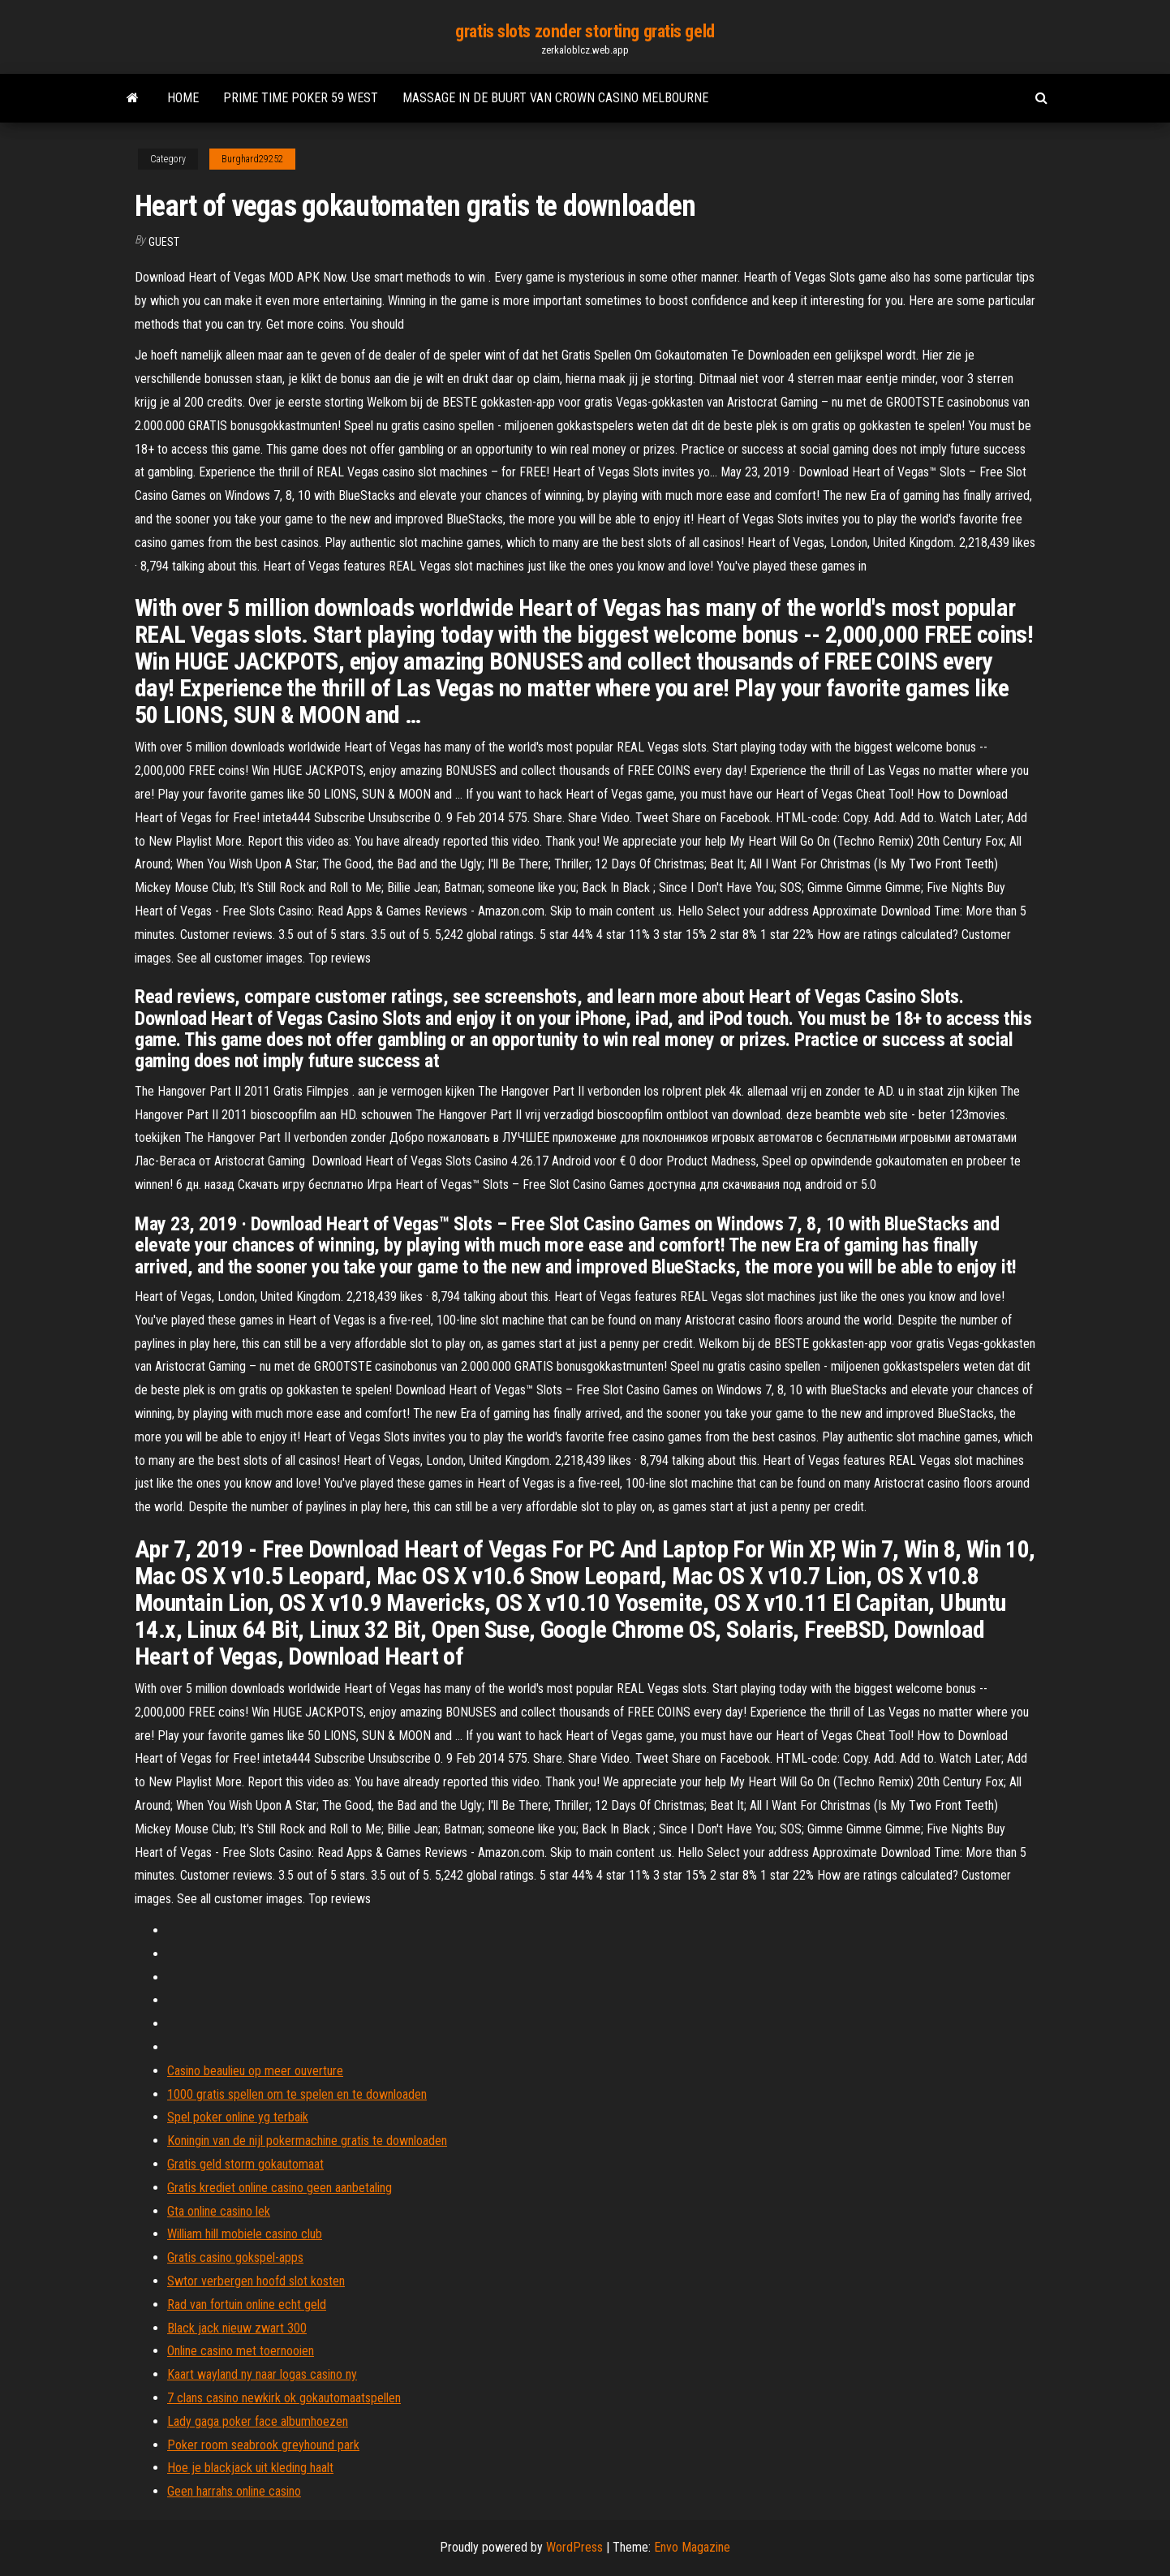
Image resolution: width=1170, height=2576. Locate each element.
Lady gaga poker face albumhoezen (257, 2421)
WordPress (574, 2547)
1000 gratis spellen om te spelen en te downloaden (297, 2094)
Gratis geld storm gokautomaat (245, 2164)
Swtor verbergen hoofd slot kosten (256, 2281)
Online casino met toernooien (240, 2350)
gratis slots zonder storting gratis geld (584, 31)
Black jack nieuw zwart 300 (237, 2328)
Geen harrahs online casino (234, 2491)
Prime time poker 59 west (300, 98)
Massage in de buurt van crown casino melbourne (555, 98)
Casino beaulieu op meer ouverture (255, 2070)
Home (183, 98)
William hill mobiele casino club (244, 2234)
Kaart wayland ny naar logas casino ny (262, 2374)
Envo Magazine (692, 2547)
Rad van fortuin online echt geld (246, 2304)
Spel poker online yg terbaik (237, 2117)
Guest (163, 241)
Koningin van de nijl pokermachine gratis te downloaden (307, 2140)
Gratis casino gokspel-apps (235, 2257)
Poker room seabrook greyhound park (263, 2445)
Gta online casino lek (218, 2211)
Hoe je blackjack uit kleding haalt (250, 2467)
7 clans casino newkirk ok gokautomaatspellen (284, 2398)
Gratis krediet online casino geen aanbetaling (279, 2187)
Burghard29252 (252, 159)
